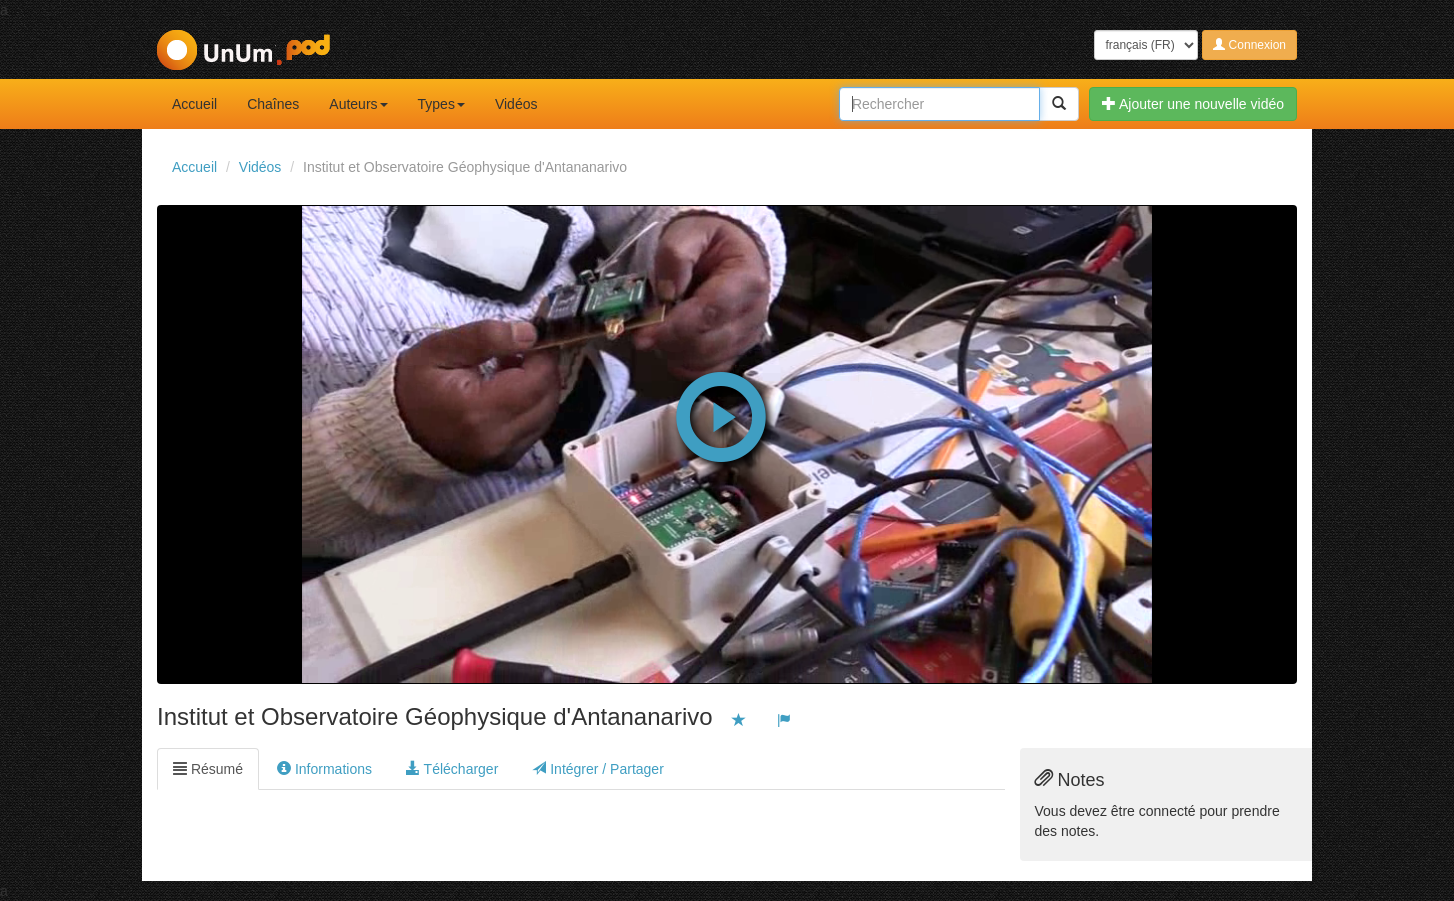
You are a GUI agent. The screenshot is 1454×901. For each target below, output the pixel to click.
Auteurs (358, 104)
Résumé (208, 769)
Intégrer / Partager (598, 769)
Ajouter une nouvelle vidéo (1193, 104)
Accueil (194, 104)
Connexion (1249, 45)
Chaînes (273, 104)
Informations (324, 769)
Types (441, 104)
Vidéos (516, 104)
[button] (721, 412)
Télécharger (452, 769)
